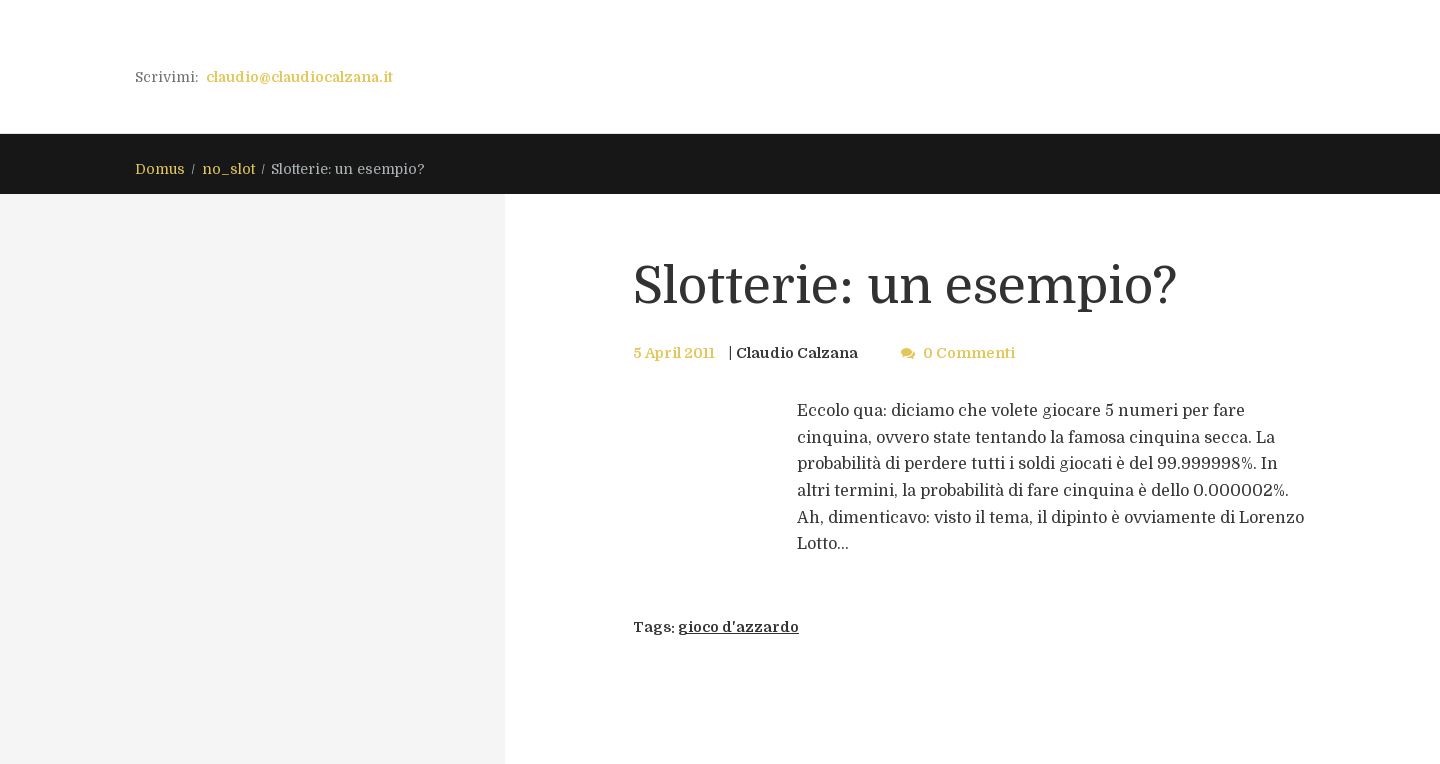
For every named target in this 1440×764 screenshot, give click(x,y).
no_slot (228, 169)
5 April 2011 (674, 353)
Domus (160, 169)
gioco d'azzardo (738, 627)
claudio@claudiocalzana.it (299, 77)
